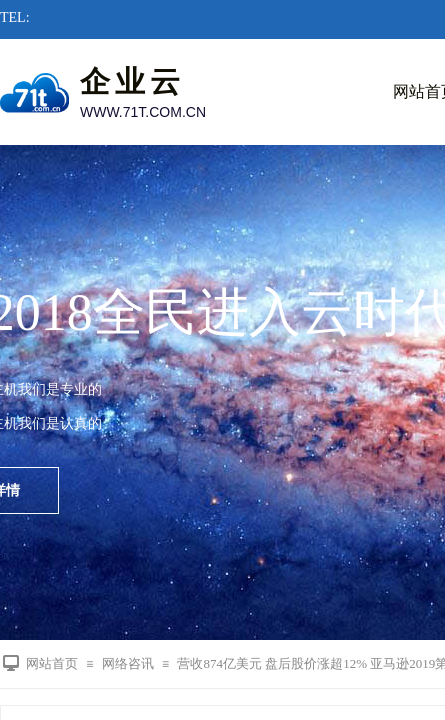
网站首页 (52, 663)
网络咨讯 (128, 663)
